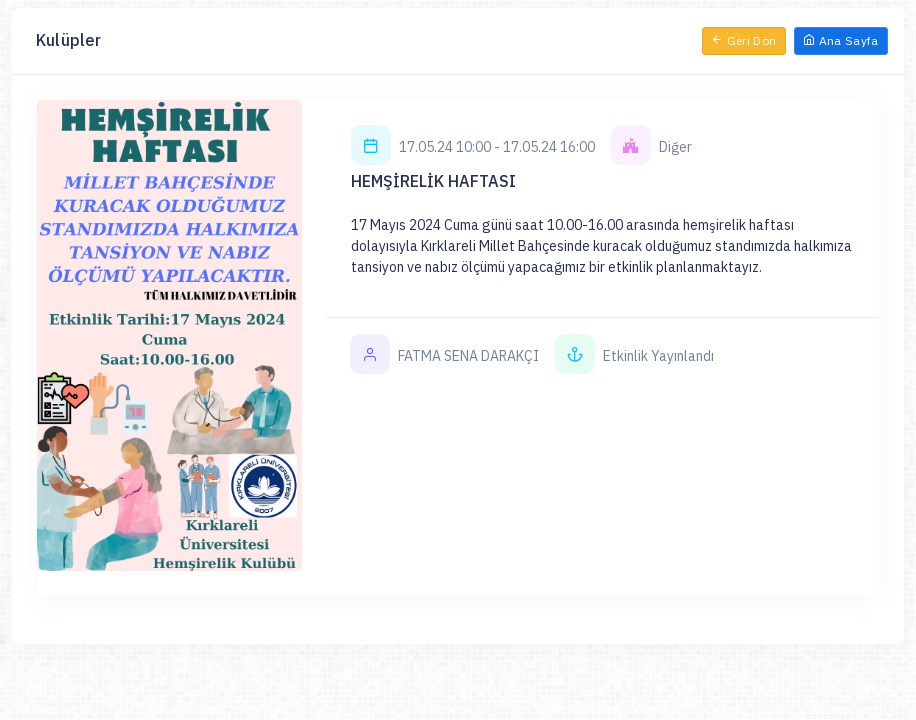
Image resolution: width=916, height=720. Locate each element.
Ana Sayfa (841, 40)
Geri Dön (744, 40)
